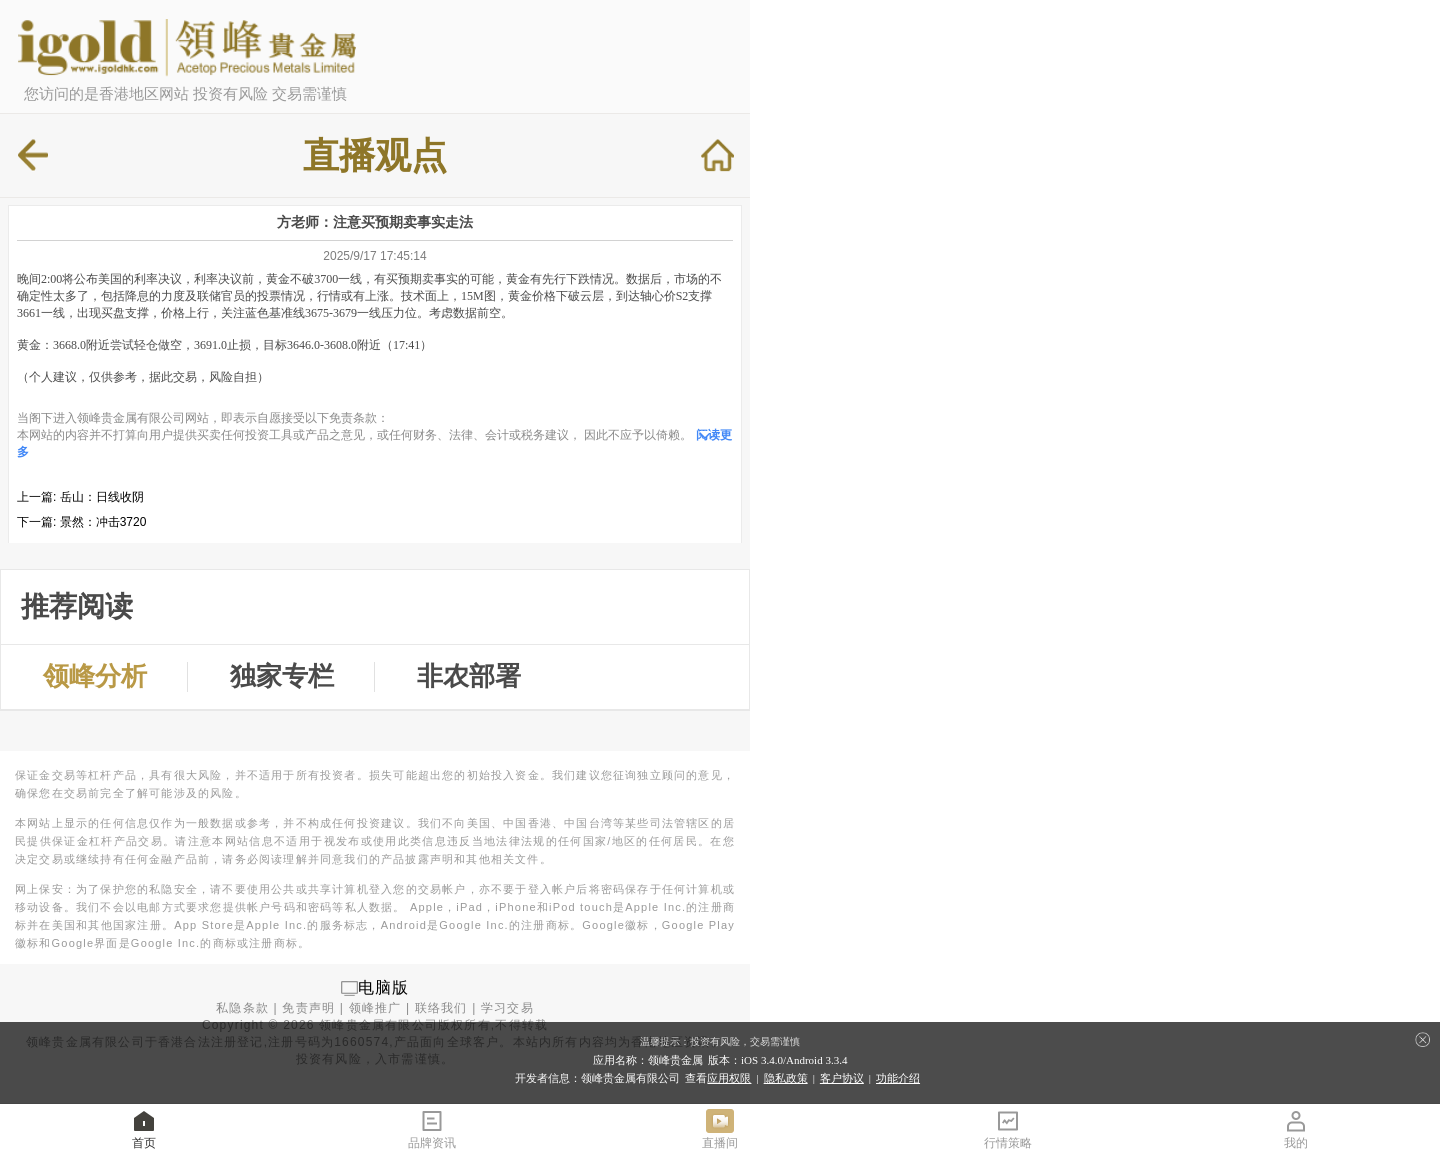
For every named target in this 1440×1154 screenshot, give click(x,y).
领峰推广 (375, 1008)
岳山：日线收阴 (102, 497)
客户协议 (842, 1078)
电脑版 (384, 987)
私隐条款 (242, 1008)
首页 (144, 1128)
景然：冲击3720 (103, 522)
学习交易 (507, 1008)
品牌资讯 (432, 1128)
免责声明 (308, 1008)
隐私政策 (786, 1078)
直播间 (720, 1128)
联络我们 (441, 1008)
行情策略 (1008, 1128)
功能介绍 (898, 1078)
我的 (1296, 1128)
